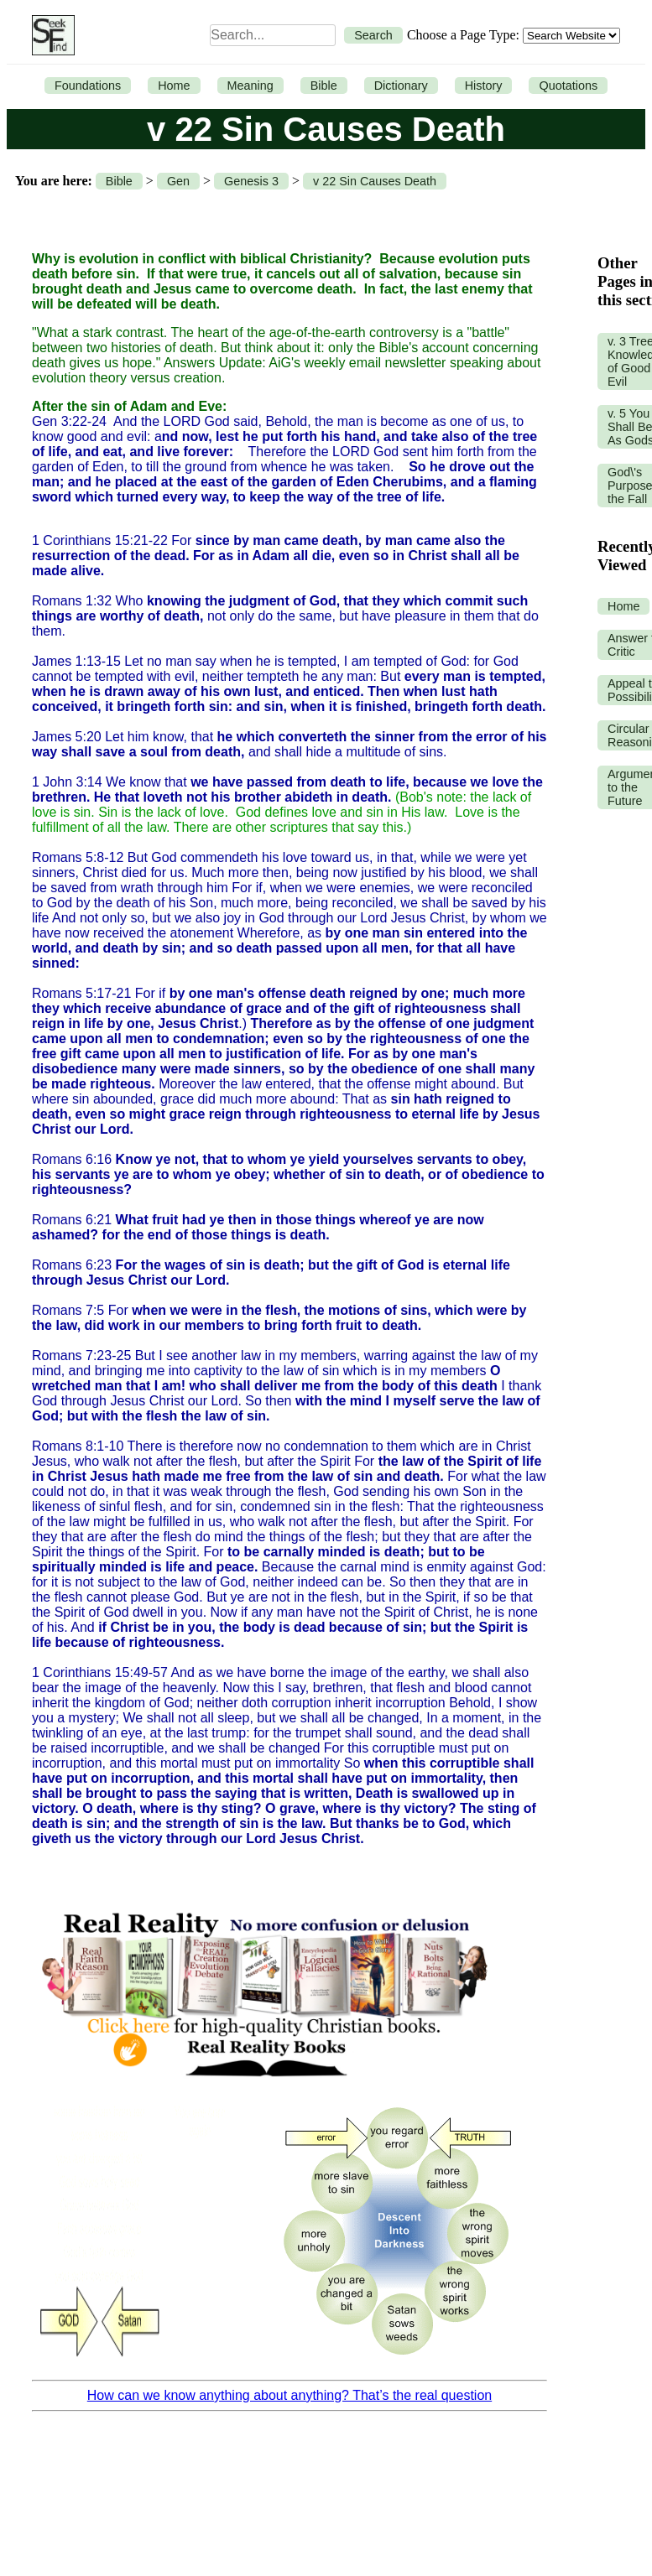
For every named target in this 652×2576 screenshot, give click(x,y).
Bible (323, 85)
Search (373, 35)
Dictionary (401, 85)
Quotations (568, 85)
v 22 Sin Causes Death (374, 181)
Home (174, 85)
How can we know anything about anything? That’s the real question (289, 2395)
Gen (178, 181)
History (484, 85)
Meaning (250, 85)
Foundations (88, 85)
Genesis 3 (251, 181)
